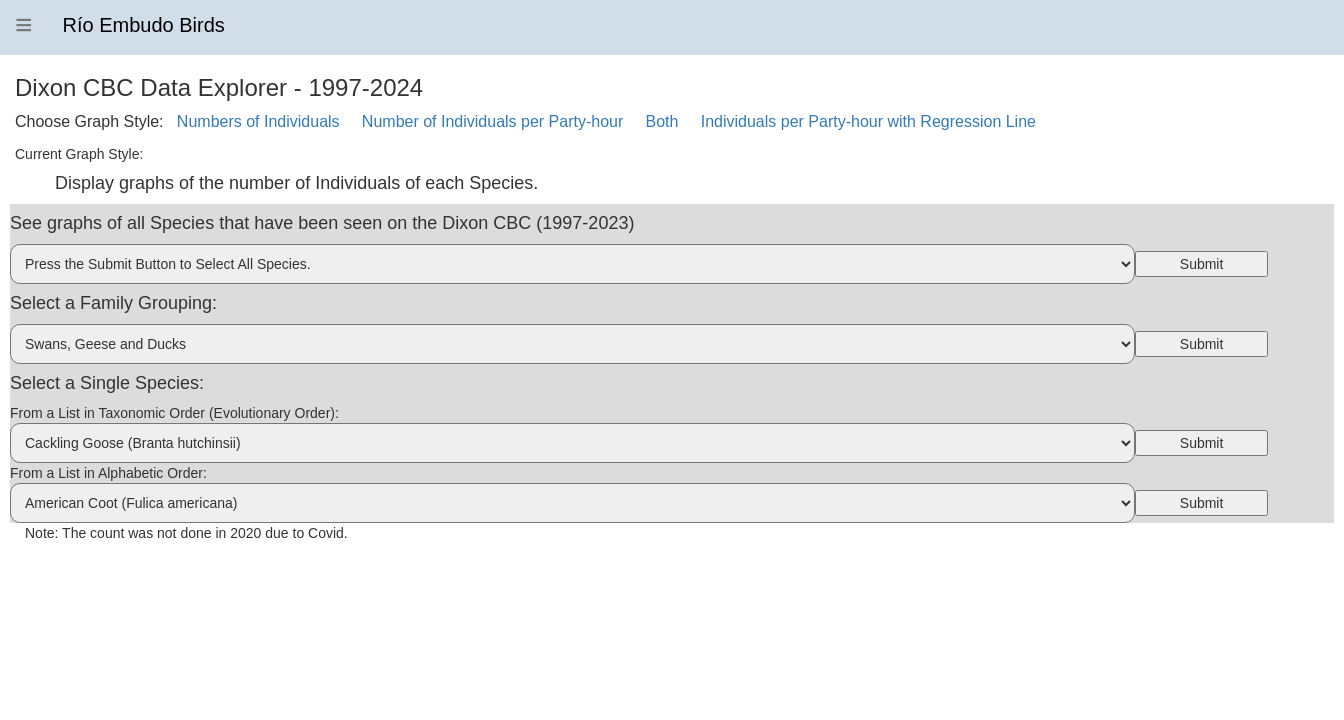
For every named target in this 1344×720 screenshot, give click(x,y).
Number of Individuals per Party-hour (492, 121)
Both (662, 121)
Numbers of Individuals (258, 121)
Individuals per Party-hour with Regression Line (868, 121)
